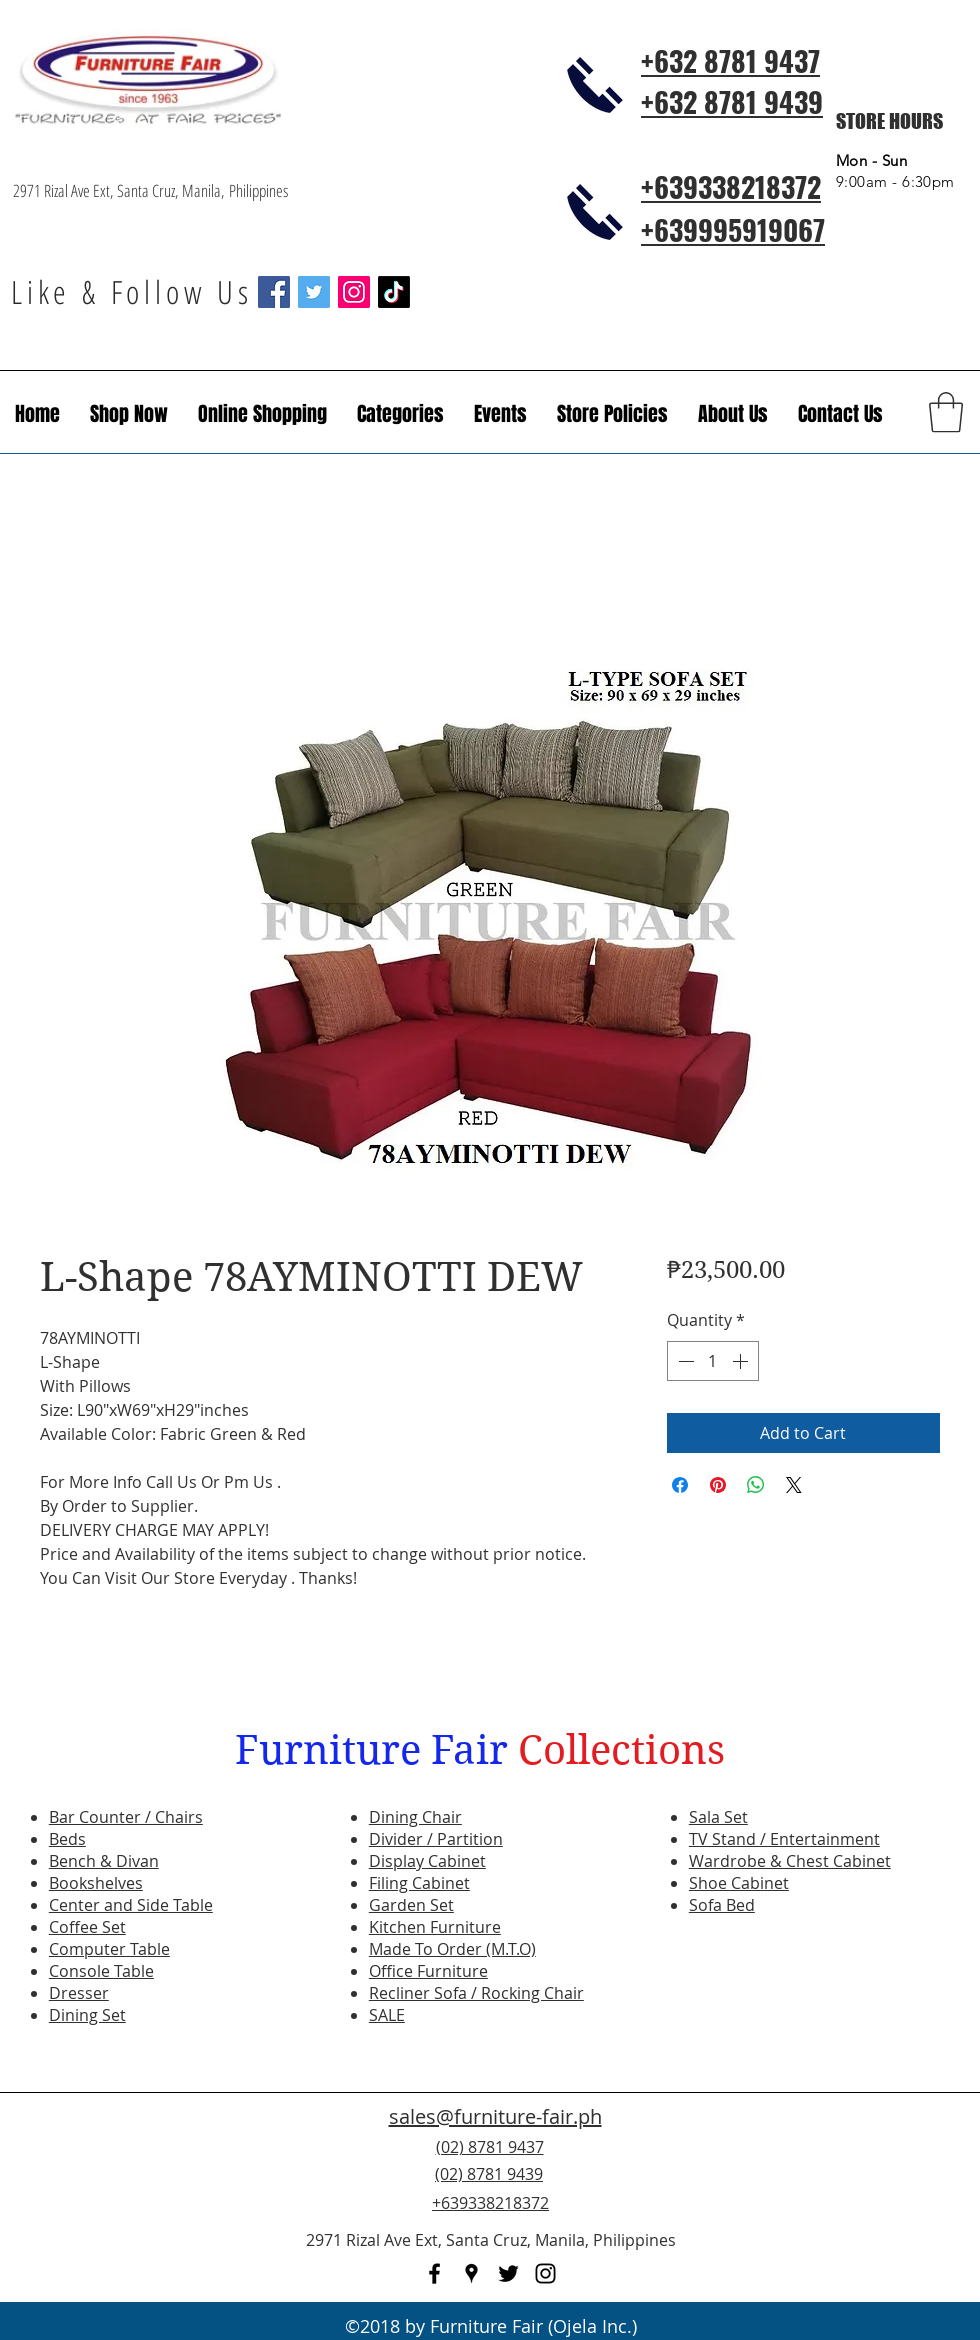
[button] (500, 414)
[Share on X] (794, 1485)
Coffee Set (87, 1927)
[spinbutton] (713, 1361)
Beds (67, 1839)
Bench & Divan (104, 1861)
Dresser (79, 1993)
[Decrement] (684, 1361)
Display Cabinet (427, 1861)
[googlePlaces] (471, 2273)
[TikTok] (394, 292)
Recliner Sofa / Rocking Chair (476, 1993)
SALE (387, 2015)
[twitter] (508, 2273)
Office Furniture (428, 1971)
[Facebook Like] (845, 2186)
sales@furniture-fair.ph (495, 2116)
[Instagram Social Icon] (354, 292)
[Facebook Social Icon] (274, 292)
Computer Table (109, 1949)
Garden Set (411, 1905)
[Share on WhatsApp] (756, 1485)
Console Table (101, 1971)
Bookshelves (96, 1883)
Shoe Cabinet (739, 1883)
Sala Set (718, 1817)
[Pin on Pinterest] (718, 1485)
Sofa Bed (722, 1905)
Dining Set (87, 2015)
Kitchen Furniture (435, 1927)
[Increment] (742, 1361)
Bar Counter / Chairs (126, 1817)
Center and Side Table (131, 1905)
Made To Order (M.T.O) (452, 1949)
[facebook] (434, 2273)
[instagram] (545, 2273)
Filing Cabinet (419, 1883)
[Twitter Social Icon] (314, 292)
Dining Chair (415, 1817)
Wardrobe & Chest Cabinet (790, 1861)
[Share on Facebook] (680, 1485)
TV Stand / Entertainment (784, 1839)
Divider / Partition (436, 1839)
